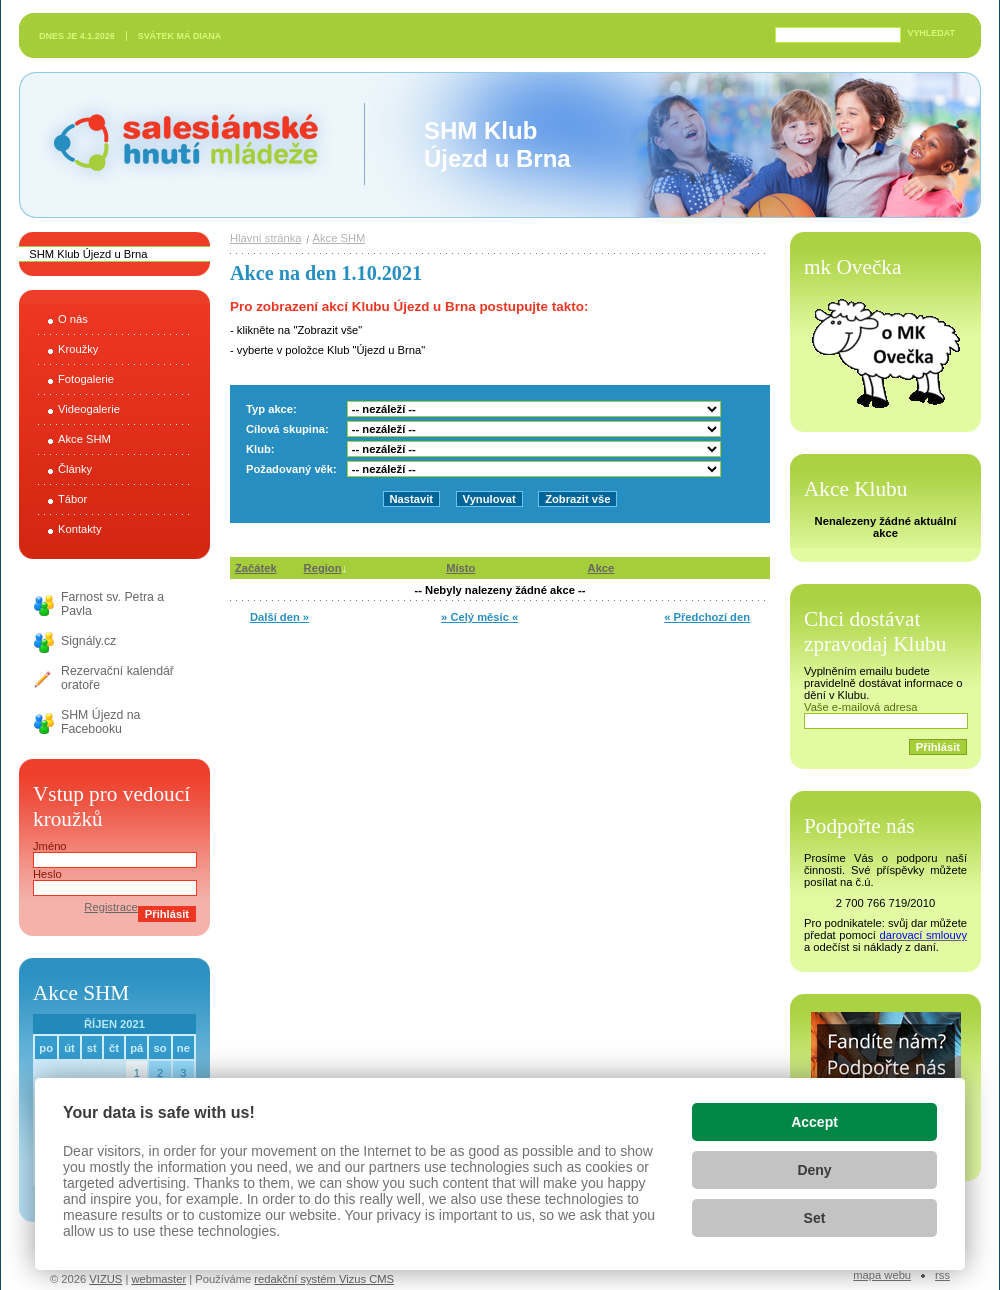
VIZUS (105, 1279)
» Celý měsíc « (479, 617)
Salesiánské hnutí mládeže (176, 144)
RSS (942, 1275)
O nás (73, 319)
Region (323, 568)
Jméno (50, 846)
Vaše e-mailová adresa (861, 707)
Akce (601, 568)
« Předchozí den (707, 617)
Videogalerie (89, 409)
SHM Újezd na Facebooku (100, 722)
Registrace (110, 907)
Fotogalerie (86, 379)
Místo (460, 568)
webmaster (158, 1279)
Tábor (72, 499)
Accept (814, 1122)
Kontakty (80, 529)
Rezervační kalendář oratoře (117, 678)
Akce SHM (84, 439)
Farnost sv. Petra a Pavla (112, 604)
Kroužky (78, 349)
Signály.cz (88, 641)
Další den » (279, 617)
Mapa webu (882, 1275)
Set (815, 1218)
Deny (814, 1170)
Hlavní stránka (266, 238)
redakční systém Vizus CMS (324, 1279)
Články (75, 469)
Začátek (256, 568)
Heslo (47, 874)
